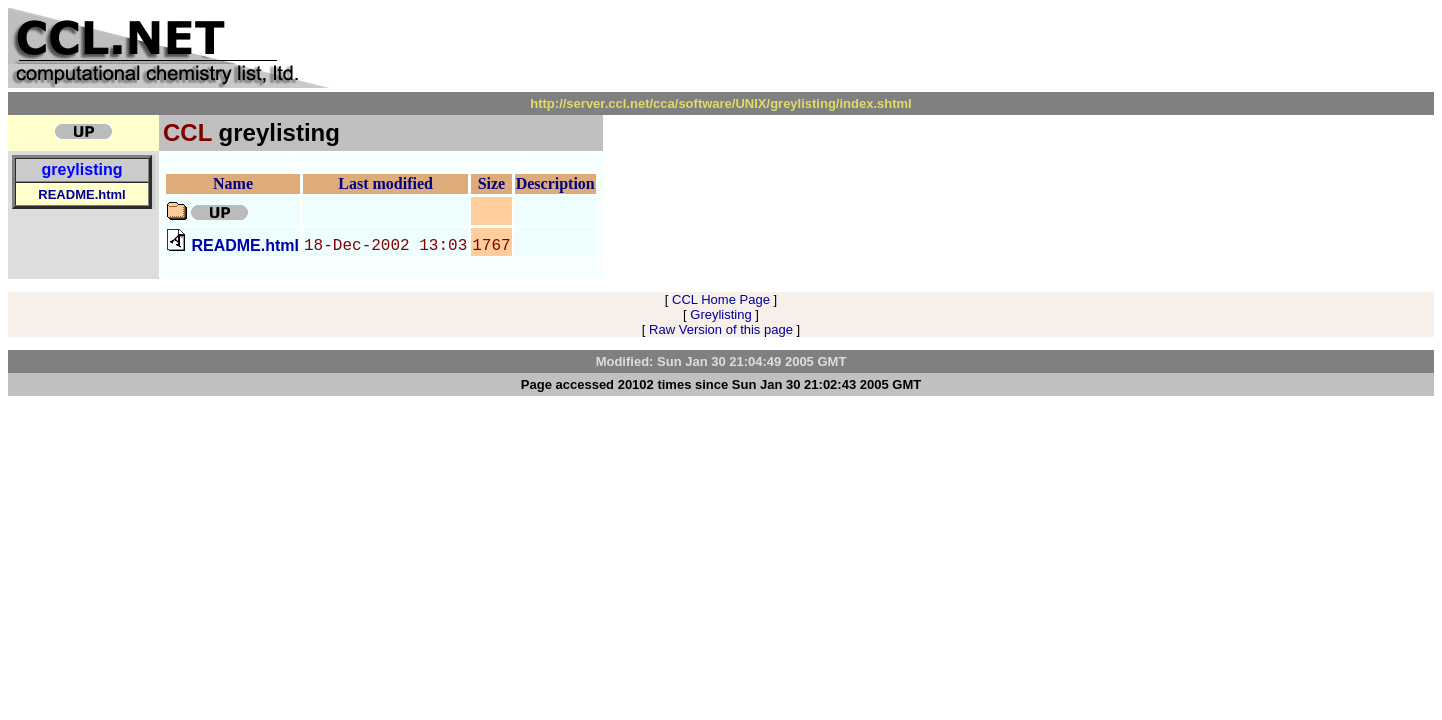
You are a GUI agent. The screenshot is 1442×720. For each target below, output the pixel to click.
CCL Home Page (721, 299)
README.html (81, 194)
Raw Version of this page (721, 329)
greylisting (82, 169)
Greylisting (720, 314)
